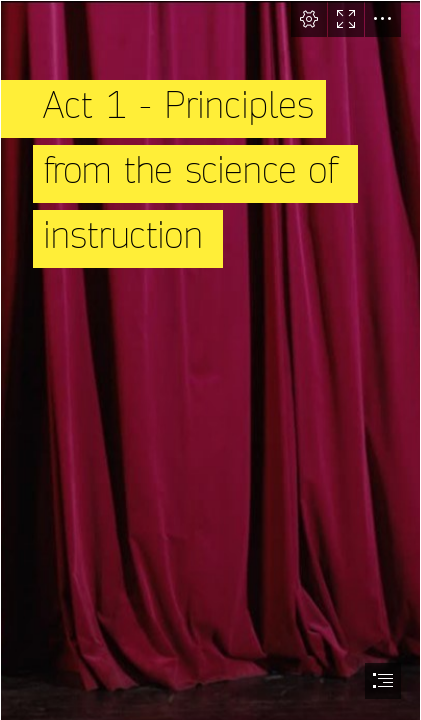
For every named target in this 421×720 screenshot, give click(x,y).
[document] (210, 360)
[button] (309, 19)
